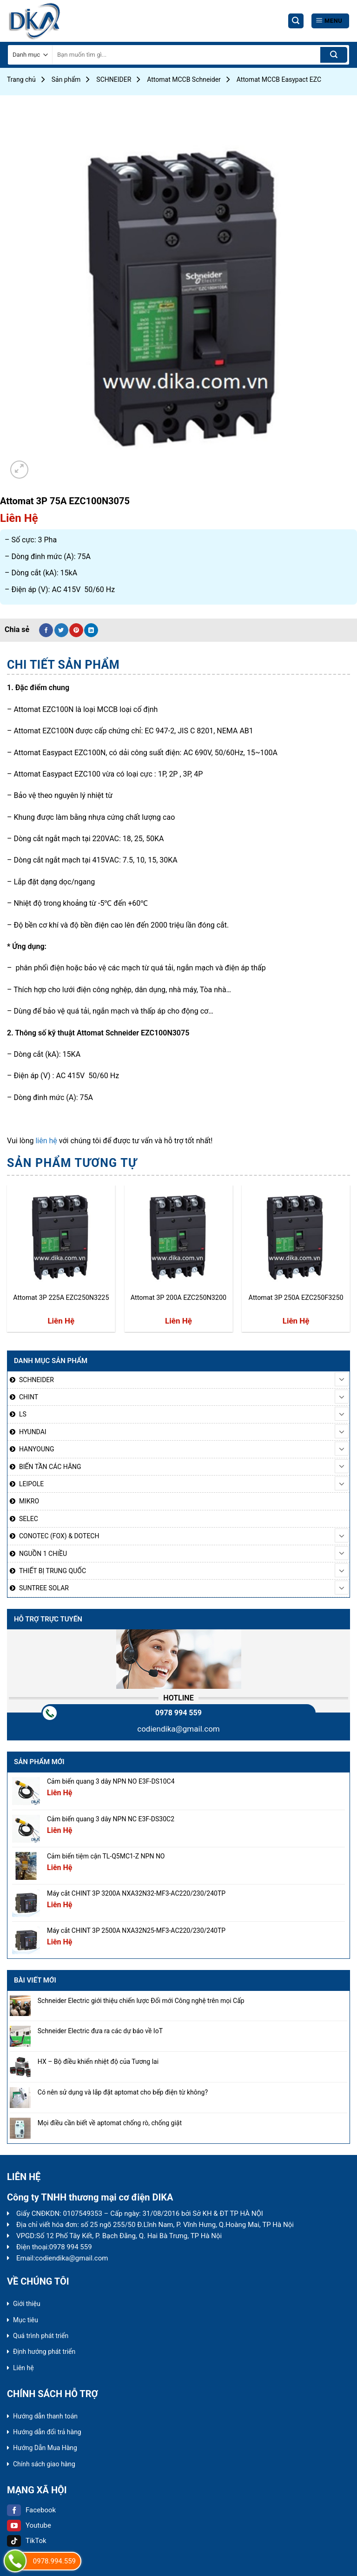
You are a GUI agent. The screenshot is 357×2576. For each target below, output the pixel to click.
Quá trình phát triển (40, 2335)
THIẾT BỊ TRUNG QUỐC (52, 1571)
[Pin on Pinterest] (76, 630)
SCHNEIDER (113, 79)
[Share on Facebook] (46, 630)
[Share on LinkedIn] (91, 630)
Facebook (31, 2510)
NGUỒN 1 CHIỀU (43, 1553)
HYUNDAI (32, 1432)
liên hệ (46, 1140)
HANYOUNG (36, 1449)
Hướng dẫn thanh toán (45, 2416)
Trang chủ (21, 79)
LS (22, 1414)
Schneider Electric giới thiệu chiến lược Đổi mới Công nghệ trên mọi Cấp (141, 2000)
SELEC (28, 1518)
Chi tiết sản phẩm (63, 665)
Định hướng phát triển (44, 2351)
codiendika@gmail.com (178, 1728)
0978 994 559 (178, 1712)
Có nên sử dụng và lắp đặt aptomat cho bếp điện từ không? (123, 2092)
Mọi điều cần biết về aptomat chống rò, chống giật (110, 2123)
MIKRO (29, 1501)
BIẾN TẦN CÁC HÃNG (50, 1466)
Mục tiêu (25, 2320)
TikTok (26, 2540)
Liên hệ (23, 2368)
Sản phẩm (66, 79)
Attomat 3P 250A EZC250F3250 (296, 1298)
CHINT (28, 1397)
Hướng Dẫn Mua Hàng (45, 2447)
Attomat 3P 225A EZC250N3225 (61, 1298)
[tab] (63, 665)
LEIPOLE (31, 1484)
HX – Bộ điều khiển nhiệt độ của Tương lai (98, 2061)
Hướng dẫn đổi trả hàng (47, 2432)
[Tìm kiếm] (296, 21)
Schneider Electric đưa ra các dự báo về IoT (100, 2031)
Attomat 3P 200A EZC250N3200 (178, 1298)
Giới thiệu (26, 2303)
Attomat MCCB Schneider (184, 79)
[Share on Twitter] (61, 630)
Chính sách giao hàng (44, 2464)
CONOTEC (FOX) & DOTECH (59, 1536)
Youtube (29, 2525)
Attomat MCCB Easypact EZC (279, 79)
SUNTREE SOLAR (44, 1588)
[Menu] (330, 21)
